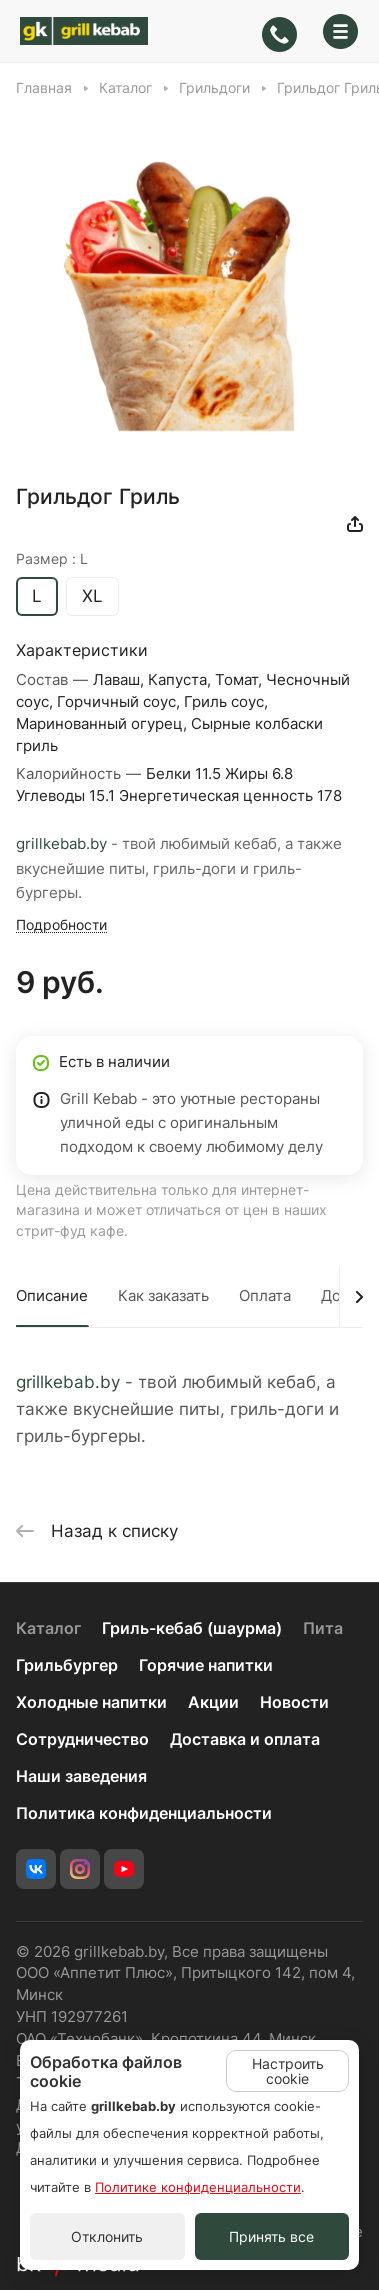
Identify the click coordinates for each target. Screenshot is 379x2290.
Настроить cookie (288, 2071)
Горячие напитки (206, 1665)
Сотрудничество (82, 1739)
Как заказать (163, 1296)
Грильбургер (67, 1665)
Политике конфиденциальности (198, 2187)
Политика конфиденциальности (144, 1813)
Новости (294, 1702)
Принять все (271, 2236)
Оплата (265, 1296)
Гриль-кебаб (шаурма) (192, 1628)
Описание (52, 1296)
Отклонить (107, 2236)
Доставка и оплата (245, 1739)
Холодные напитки (91, 1702)
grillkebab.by (61, 844)
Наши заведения (81, 1776)
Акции (213, 1702)
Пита (323, 1628)
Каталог (48, 1628)
